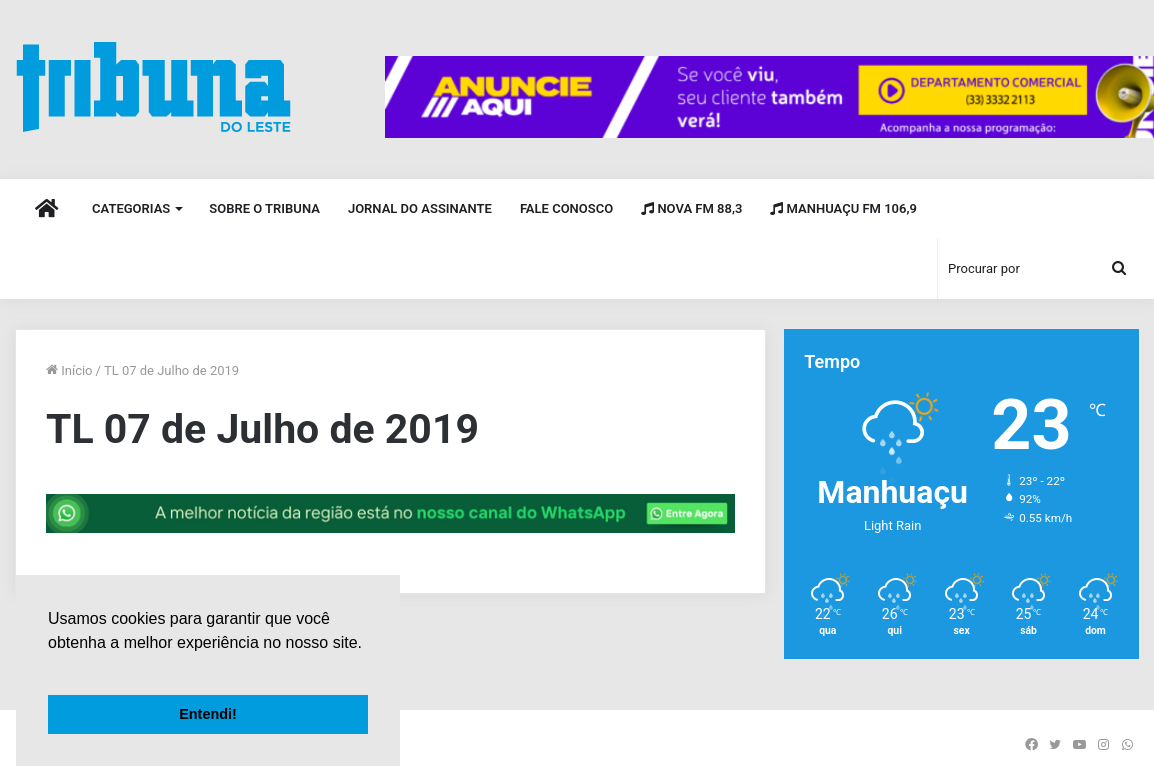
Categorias (131, 208)
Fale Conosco (566, 208)
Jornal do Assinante (420, 208)
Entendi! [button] (208, 714)
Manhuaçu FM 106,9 (843, 208)
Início (69, 370)
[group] (769, 97)
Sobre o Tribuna (264, 208)
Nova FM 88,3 (691, 208)
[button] (51, 668)
